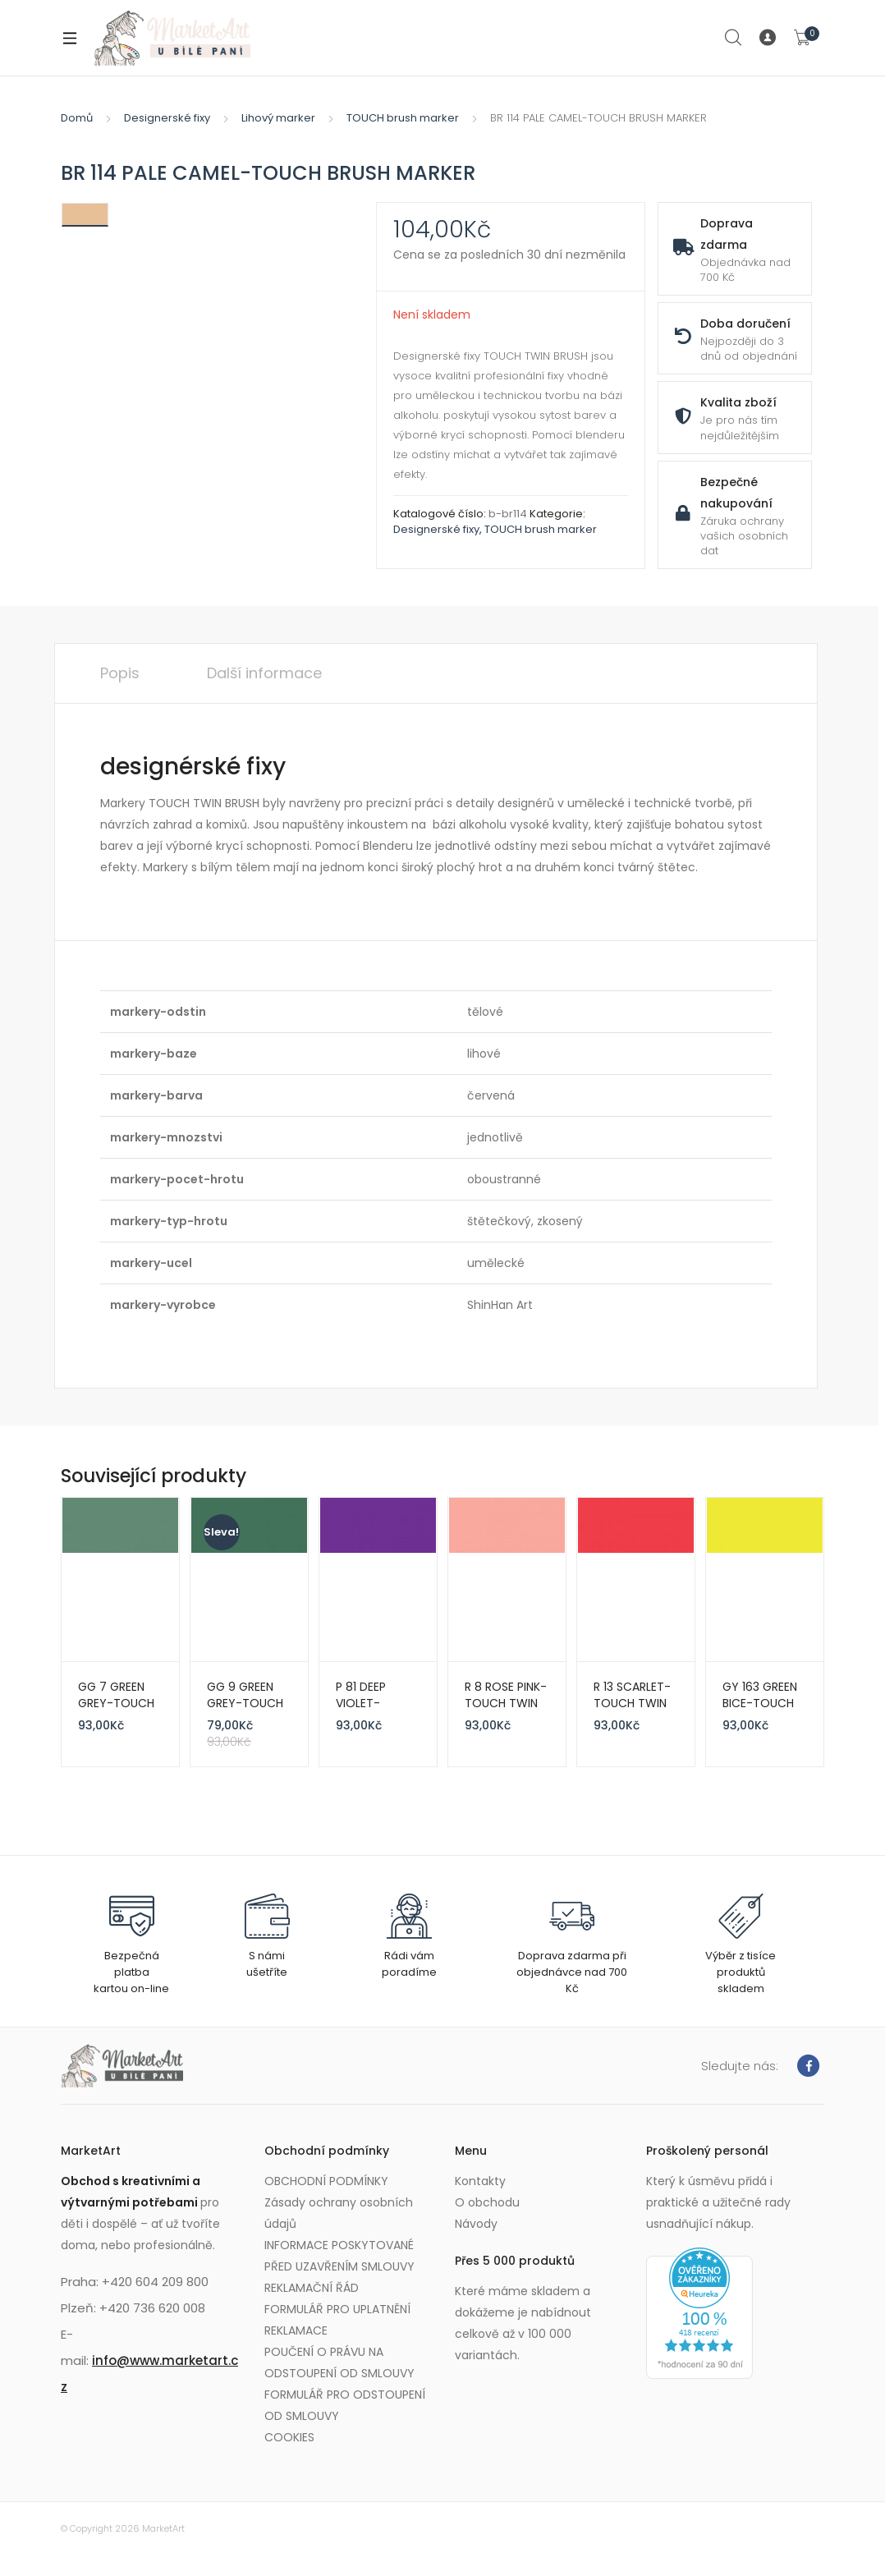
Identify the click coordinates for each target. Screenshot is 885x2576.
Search (734, 38)
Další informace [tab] (264, 673)
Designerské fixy (167, 118)
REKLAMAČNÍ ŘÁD (311, 2288)
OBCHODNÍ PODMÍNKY (326, 2181)
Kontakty (480, 2181)
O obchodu (487, 2202)
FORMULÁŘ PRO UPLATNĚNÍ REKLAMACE (337, 2320)
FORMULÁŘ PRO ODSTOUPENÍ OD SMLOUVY (344, 2405)
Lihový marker (278, 118)
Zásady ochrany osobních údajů (338, 2213)
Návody (476, 2224)
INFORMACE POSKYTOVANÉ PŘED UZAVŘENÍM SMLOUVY (339, 2256)
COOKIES (289, 2437)
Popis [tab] (120, 673)
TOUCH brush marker (402, 118)
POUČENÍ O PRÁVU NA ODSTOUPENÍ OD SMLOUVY (339, 2362)
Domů (77, 118)
